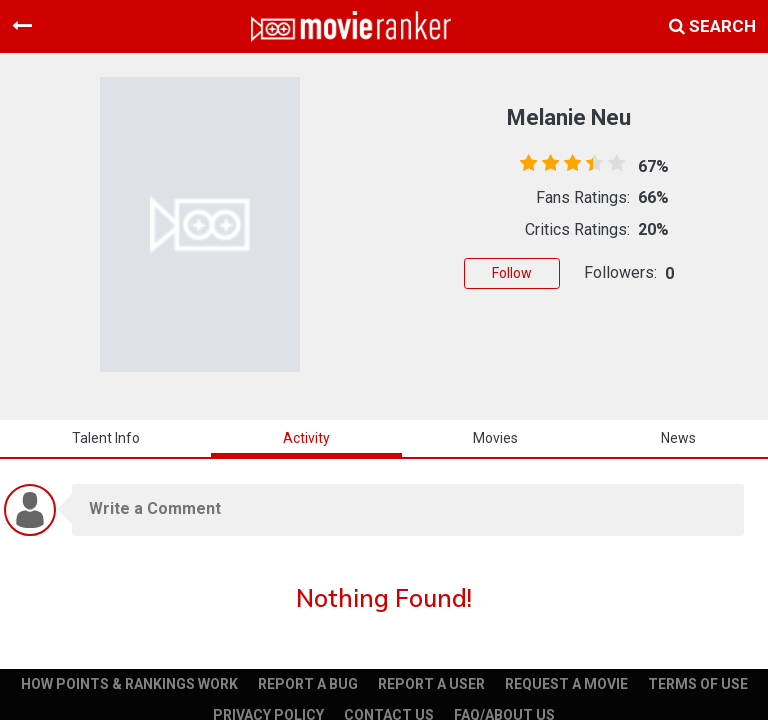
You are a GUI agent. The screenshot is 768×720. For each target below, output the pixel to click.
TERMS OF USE (698, 684)
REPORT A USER (431, 684)
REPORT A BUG (308, 684)
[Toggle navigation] (22, 26)
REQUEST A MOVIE (566, 684)
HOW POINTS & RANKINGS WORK (129, 684)
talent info (106, 438)
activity (306, 438)
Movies (495, 438)
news (678, 438)
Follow (512, 273)
